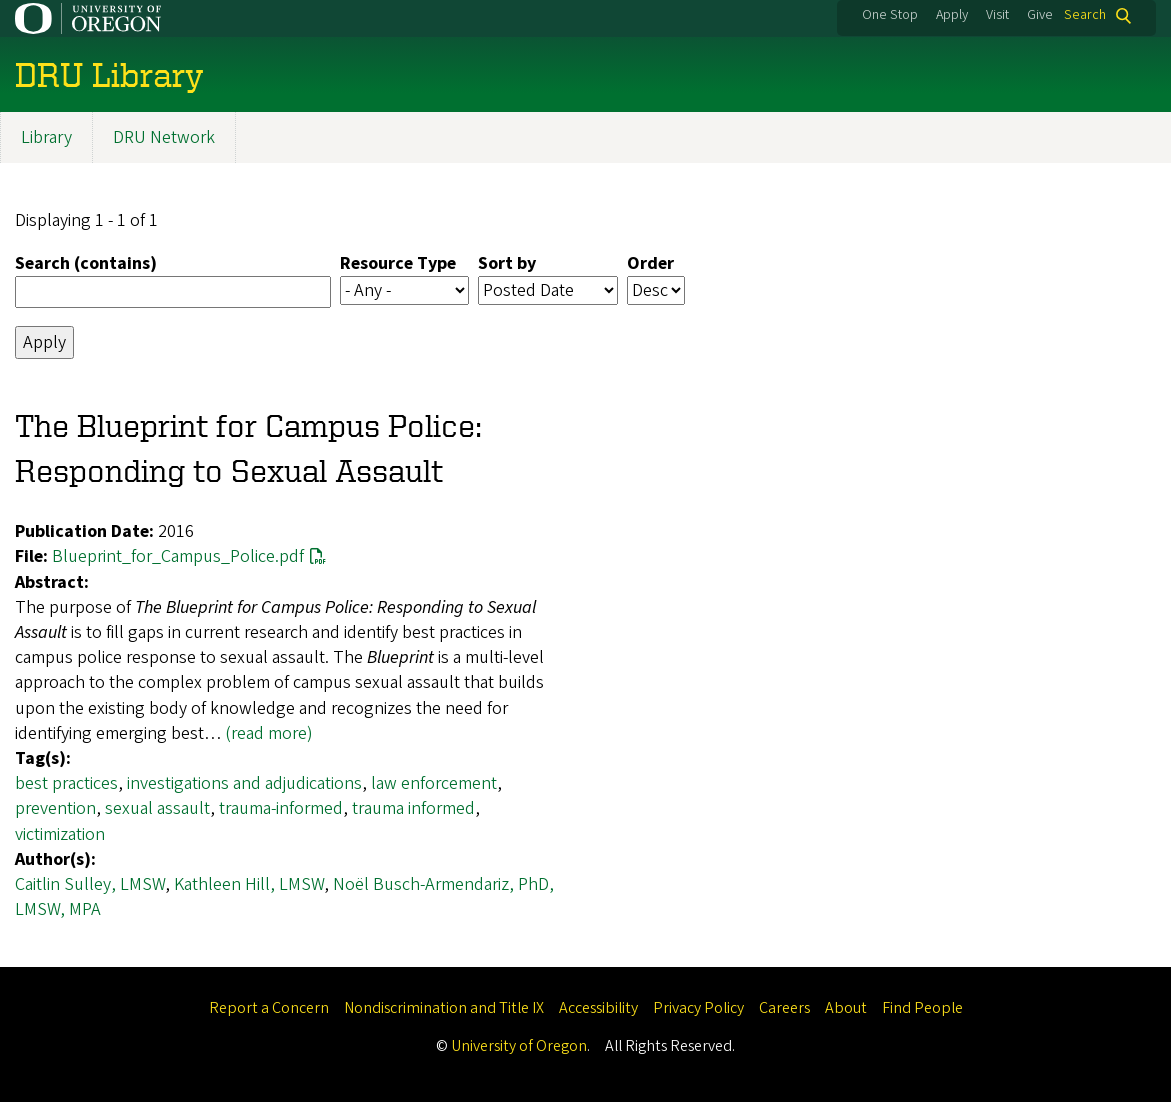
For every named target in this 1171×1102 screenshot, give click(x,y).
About (846, 1008)
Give (1040, 15)
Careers (784, 1008)
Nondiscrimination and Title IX (444, 1008)
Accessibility (598, 1008)
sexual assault (157, 808)
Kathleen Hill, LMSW (249, 884)
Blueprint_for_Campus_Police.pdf (178, 557)
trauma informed (413, 808)
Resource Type (398, 263)
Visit (997, 15)
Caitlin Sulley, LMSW (90, 884)
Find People (922, 1008)
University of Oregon (519, 1046)
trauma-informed (281, 808)
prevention (55, 808)
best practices (66, 783)
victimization (60, 834)
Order (650, 263)
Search (1085, 15)
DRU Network (164, 137)
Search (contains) (86, 263)
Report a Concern (269, 1008)
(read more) (269, 733)
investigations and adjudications (244, 783)
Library (46, 137)
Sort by (507, 263)
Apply (952, 15)
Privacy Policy (698, 1008)
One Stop (890, 15)
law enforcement (434, 783)
